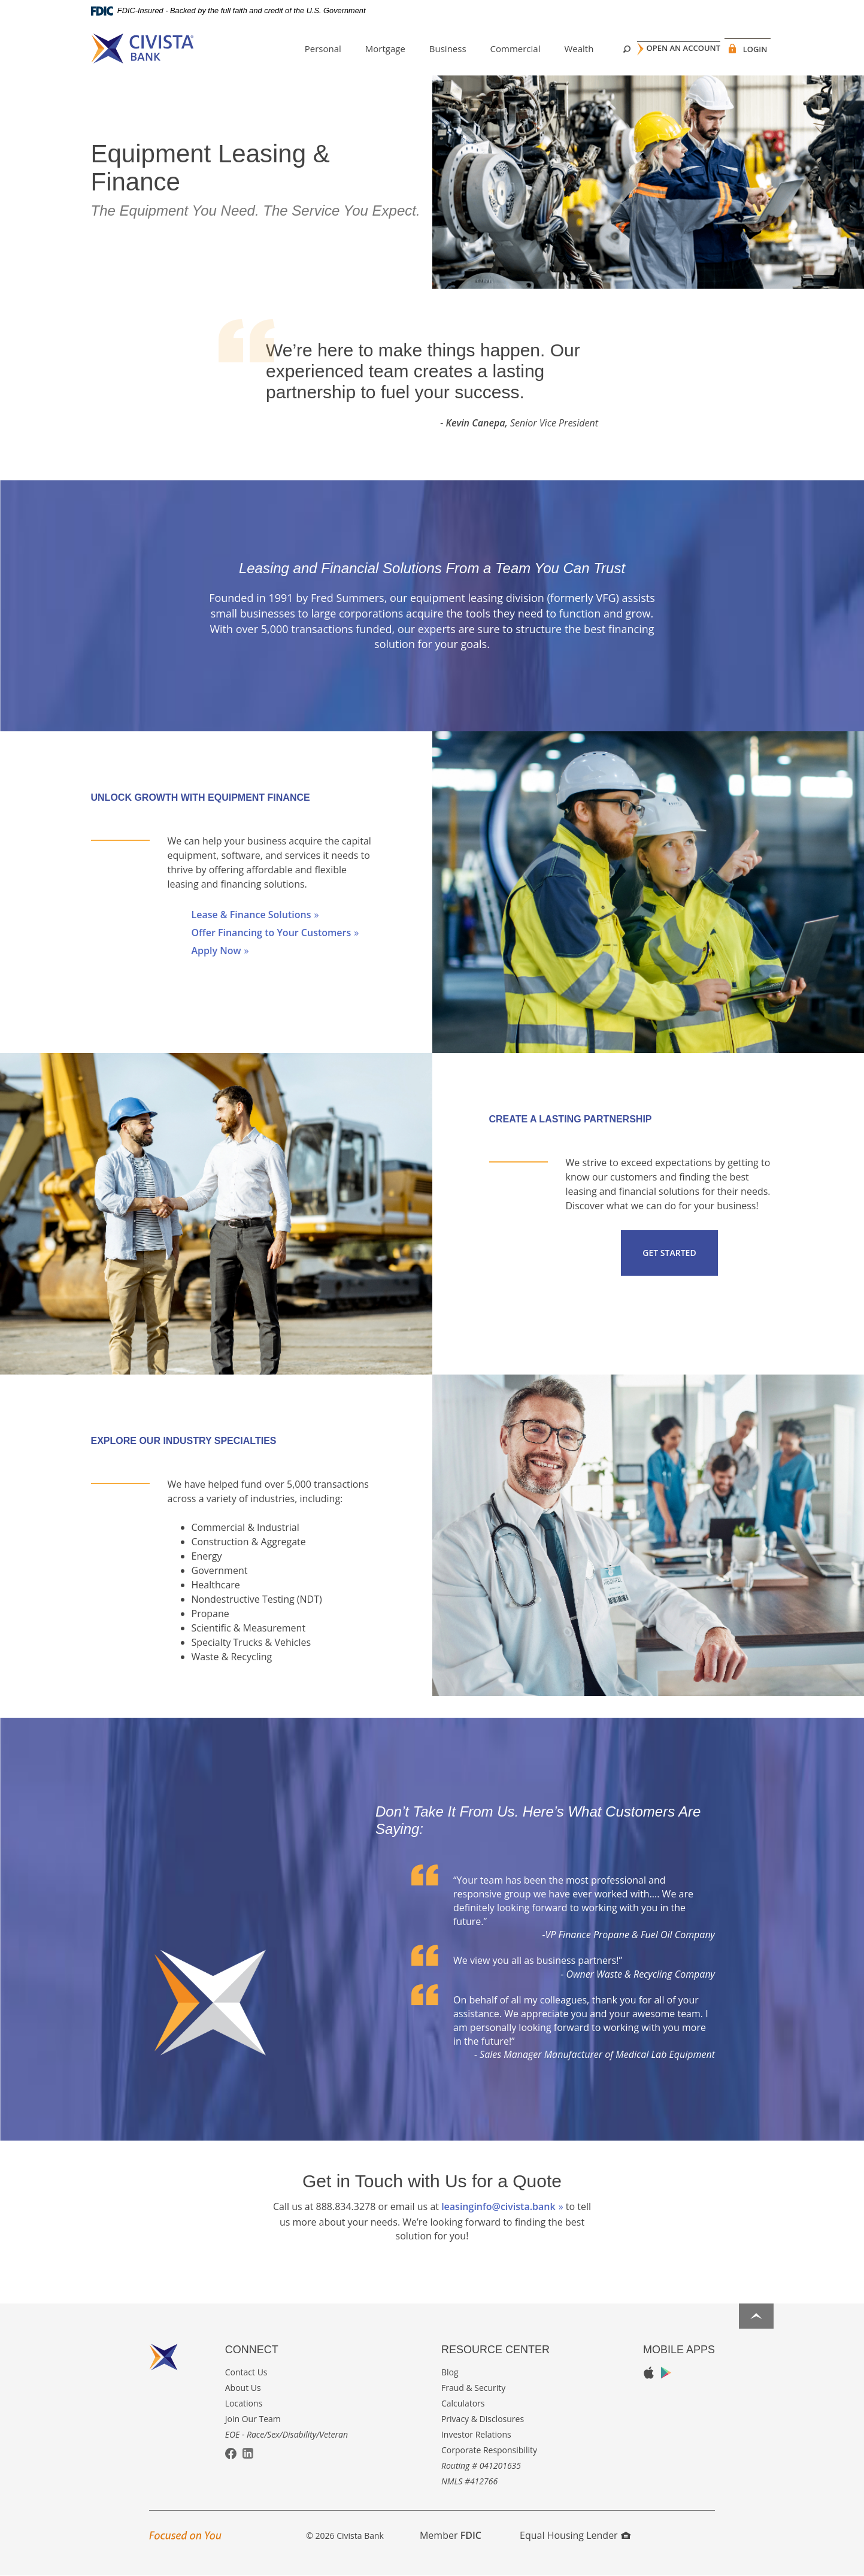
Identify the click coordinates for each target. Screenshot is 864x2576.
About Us (243, 2387)
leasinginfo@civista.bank (498, 2206)
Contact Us (246, 2372)
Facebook (231, 2454)
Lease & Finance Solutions (251, 914)
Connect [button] (251, 2350)
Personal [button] (304, 49)
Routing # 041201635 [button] (481, 2465)
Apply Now (216, 950)
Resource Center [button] (495, 2350)
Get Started (669, 1252)
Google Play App (666, 2372)
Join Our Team (253, 2418)
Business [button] (428, 49)
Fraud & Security (473, 2387)
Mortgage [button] (366, 49)
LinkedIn (247, 2453)
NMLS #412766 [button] (469, 2481)
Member (450, 2535)
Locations (243, 2403)
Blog (450, 2372)
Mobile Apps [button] (679, 2350)
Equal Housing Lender (575, 2535)
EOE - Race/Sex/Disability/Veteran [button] (286, 2434)
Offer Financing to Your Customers (271, 932)
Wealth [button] (560, 49)
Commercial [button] (496, 49)
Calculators (463, 2403)
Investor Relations (476, 2434)
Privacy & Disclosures (482, 2418)
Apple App (648, 2373)
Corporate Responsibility (489, 2450)
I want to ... (731, 2560)
